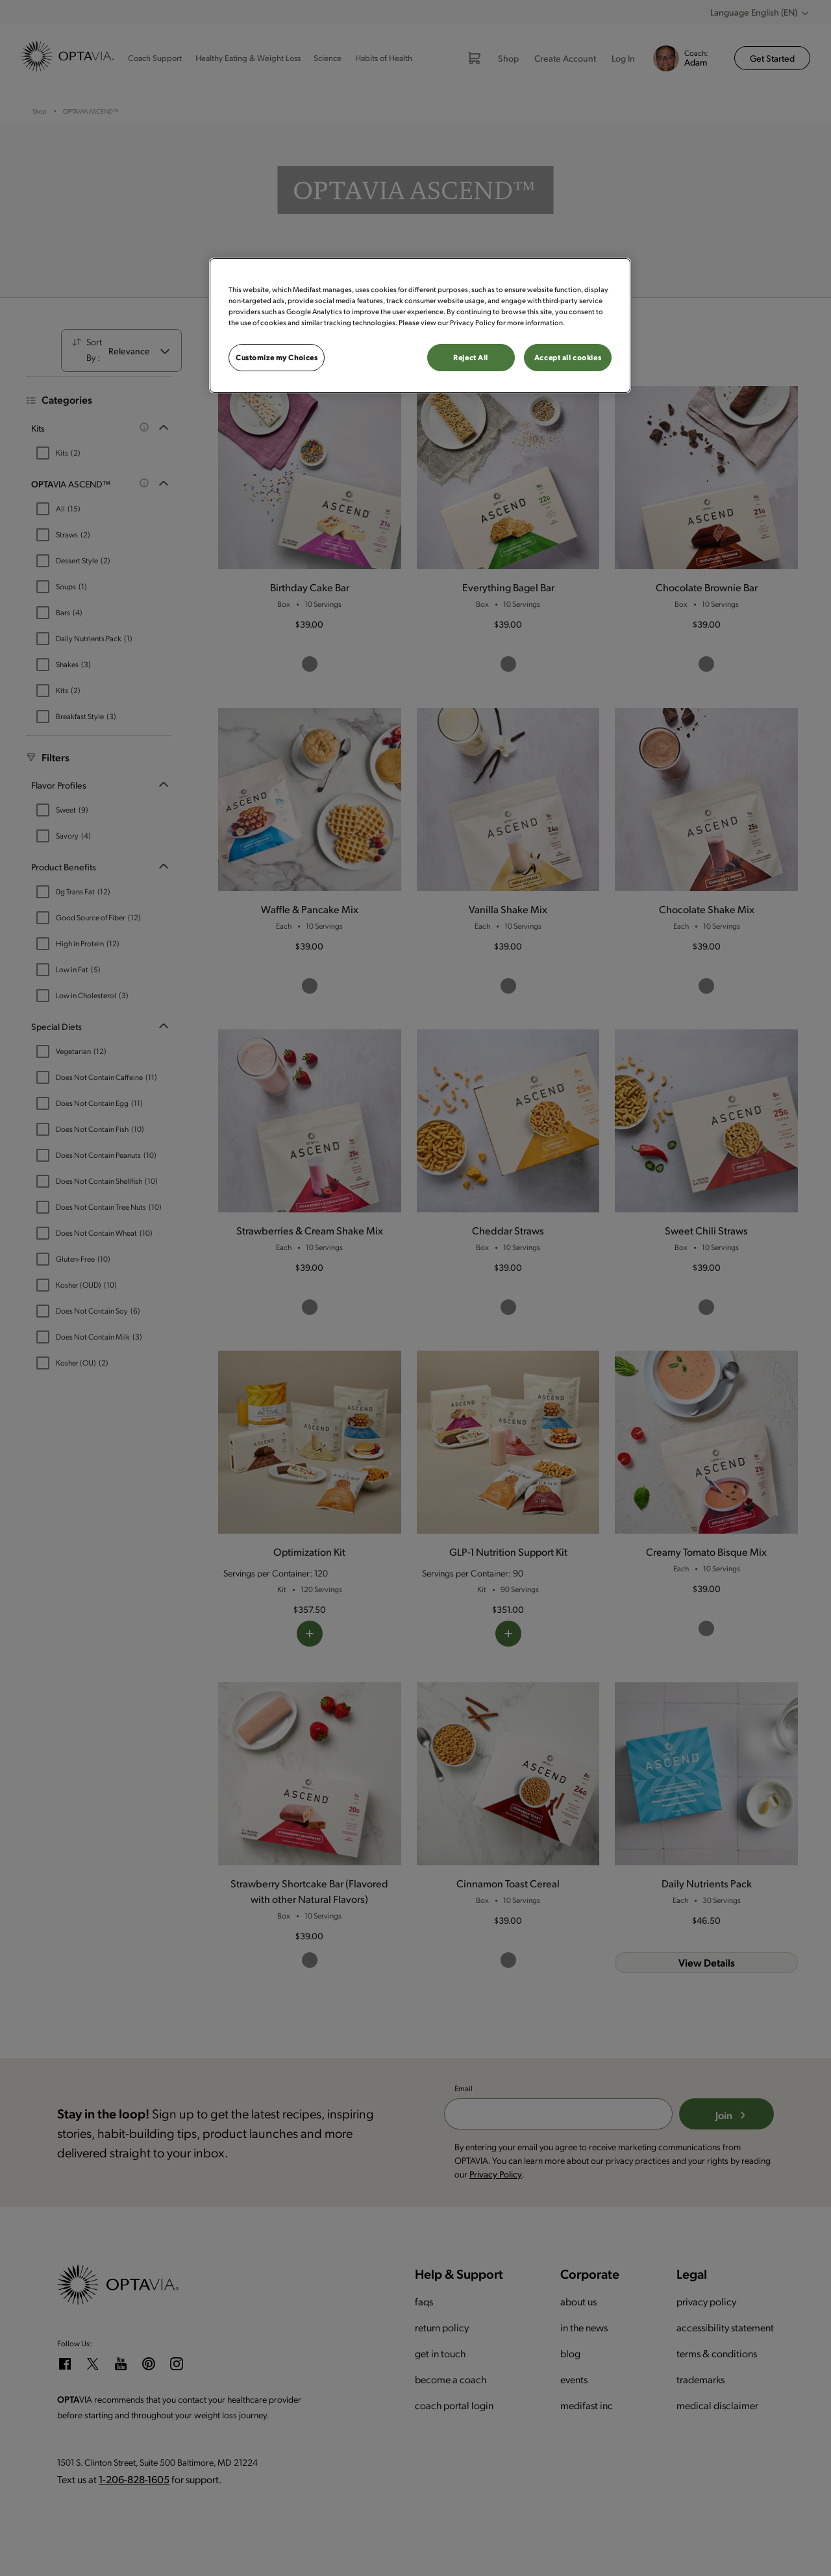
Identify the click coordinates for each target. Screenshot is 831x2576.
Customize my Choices (276, 357)
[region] (420, 325)
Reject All (470, 357)
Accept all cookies (567, 357)
